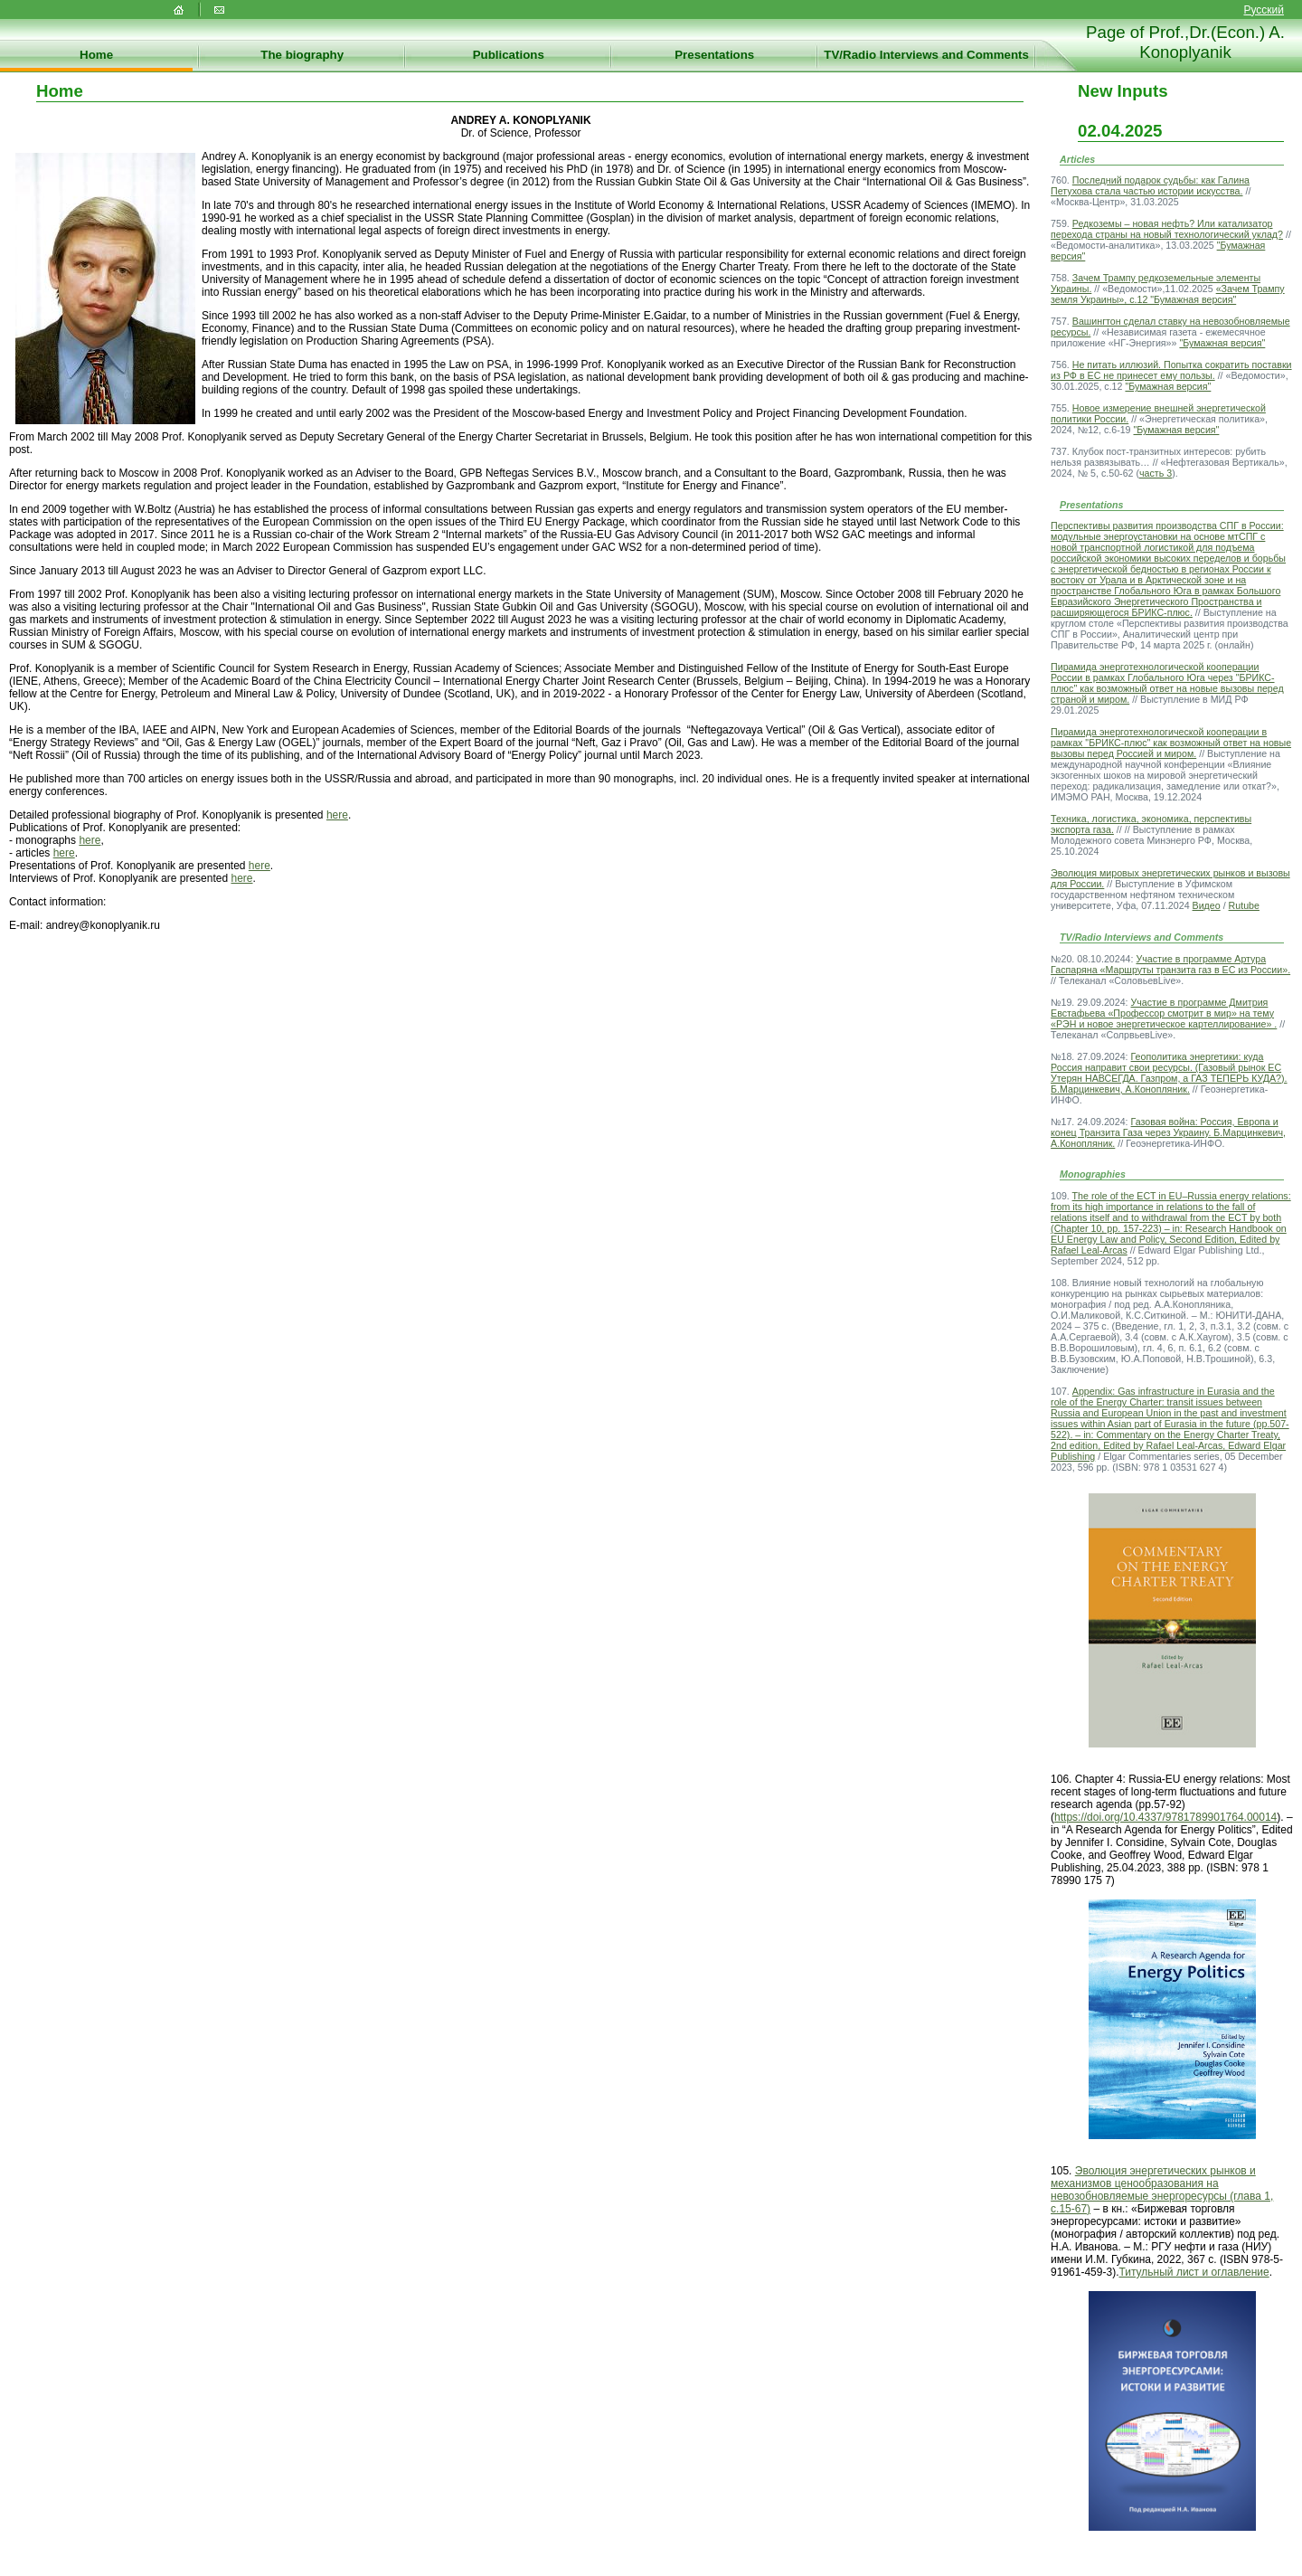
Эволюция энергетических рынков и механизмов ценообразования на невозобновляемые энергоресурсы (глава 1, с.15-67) (1162, 2189)
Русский (1263, 10)
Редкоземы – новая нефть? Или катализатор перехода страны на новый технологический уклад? (1167, 229)
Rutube (1244, 905)
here (337, 815)
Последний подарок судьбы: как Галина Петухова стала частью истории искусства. (1150, 185)
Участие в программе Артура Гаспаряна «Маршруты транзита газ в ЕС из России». (1170, 964)
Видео (1207, 905)
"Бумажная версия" (1222, 342)
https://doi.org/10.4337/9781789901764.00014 (1165, 1817)
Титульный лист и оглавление (1193, 2272)
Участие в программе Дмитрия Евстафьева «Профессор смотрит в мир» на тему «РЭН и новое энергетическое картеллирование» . (1164, 1013)
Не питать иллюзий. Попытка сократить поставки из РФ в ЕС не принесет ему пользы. (1171, 370)
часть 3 (1155, 473)
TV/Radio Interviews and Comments (926, 55)
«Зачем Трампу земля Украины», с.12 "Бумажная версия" (1168, 294)
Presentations (714, 55)
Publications (508, 55)
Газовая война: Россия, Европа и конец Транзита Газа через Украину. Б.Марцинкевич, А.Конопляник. (1168, 1132)
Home (96, 55)
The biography (302, 55)
